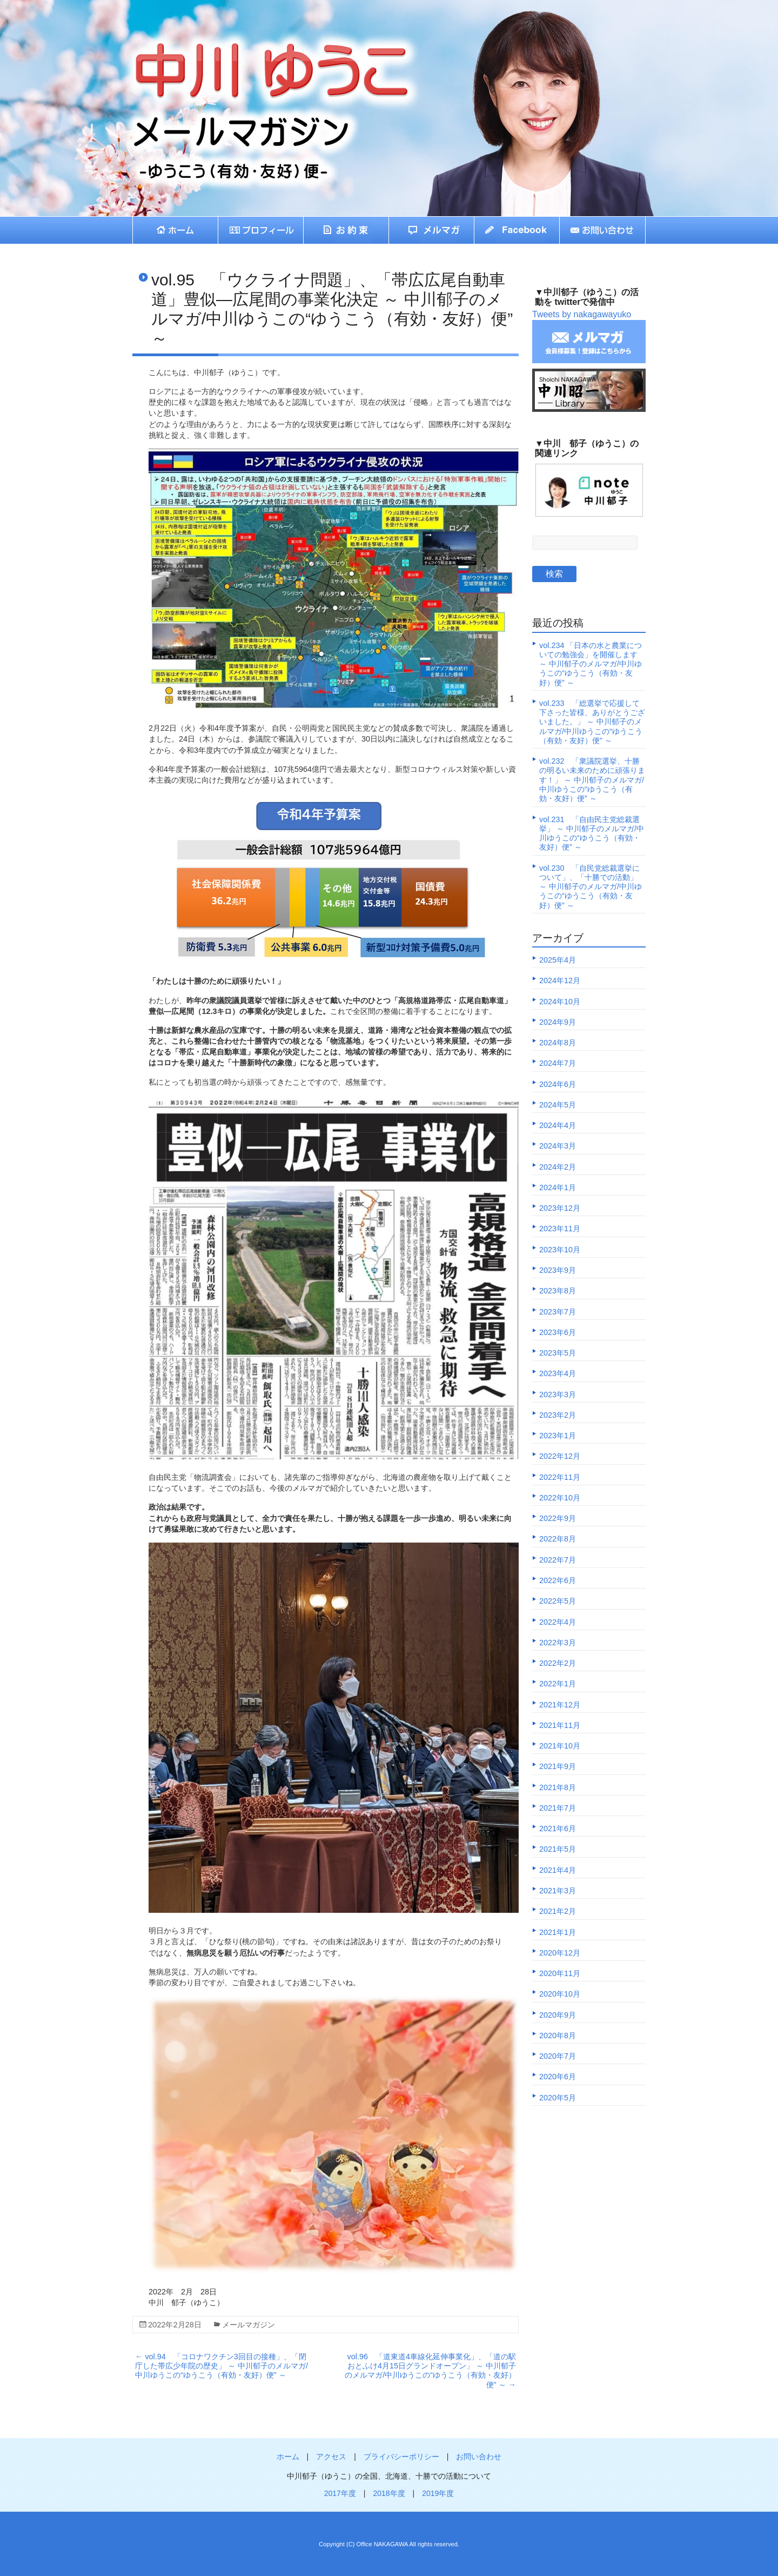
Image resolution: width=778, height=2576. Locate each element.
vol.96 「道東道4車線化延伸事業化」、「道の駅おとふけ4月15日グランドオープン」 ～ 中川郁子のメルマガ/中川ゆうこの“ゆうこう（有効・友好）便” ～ (430, 2370)
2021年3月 (557, 1890)
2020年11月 (559, 1973)
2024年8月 (557, 1042)
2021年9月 (557, 1766)
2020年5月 (557, 2097)
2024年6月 (557, 1084)
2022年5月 (557, 1601)
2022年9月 (557, 1518)
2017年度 (340, 2493)
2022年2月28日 (175, 2324)
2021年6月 (557, 1828)
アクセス (331, 2456)
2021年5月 (557, 1849)
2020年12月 (559, 1952)
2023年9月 (557, 1270)
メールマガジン (248, 2324)
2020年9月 (557, 2015)
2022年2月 (557, 1663)
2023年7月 (557, 1311)
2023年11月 (559, 1228)
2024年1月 (557, 1187)
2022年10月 (559, 1497)
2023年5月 (557, 1353)
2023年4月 (557, 1373)
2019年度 (438, 2493)
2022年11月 (559, 1477)
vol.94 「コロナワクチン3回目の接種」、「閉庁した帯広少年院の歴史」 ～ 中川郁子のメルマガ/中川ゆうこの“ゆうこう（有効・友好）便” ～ (221, 2366)
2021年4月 (557, 1870)
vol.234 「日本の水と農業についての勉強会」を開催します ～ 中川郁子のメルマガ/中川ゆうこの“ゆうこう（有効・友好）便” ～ (590, 664)
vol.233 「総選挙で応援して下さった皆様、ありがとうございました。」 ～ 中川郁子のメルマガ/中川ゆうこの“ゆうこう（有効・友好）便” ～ (592, 722)
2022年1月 (557, 1683)
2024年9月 (557, 1022)
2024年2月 (557, 1167)
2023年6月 (557, 1332)
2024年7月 (557, 1063)
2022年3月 (557, 1642)
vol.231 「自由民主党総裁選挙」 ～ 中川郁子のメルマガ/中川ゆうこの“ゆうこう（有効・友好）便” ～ (591, 833)
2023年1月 (557, 1435)
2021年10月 (559, 1745)
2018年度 (389, 2493)
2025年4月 (557, 960)
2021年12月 (559, 1704)
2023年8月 (557, 1290)
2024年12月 (559, 980)
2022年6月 (557, 1580)
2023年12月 (559, 1208)
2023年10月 (559, 1249)
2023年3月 (557, 1394)
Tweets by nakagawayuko (581, 314)
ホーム (288, 2456)
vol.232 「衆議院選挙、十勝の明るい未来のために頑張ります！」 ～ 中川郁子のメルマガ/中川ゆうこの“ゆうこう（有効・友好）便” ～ (592, 780)
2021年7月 (557, 1808)
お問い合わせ (478, 2456)
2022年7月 (557, 1560)
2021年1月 (557, 1932)
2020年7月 (557, 2056)
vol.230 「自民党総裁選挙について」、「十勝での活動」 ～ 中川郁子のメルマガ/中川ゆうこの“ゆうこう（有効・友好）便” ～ (590, 887)
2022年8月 (557, 1538)
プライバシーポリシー (401, 2456)
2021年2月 (557, 1911)
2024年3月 (557, 1146)
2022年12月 (559, 1456)
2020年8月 (557, 2035)
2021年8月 (557, 1787)
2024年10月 (559, 1001)
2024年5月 (557, 1104)
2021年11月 (559, 1725)
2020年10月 (559, 1994)
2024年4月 (557, 1125)
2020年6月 (557, 2076)
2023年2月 (557, 1415)
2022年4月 (557, 1622)
